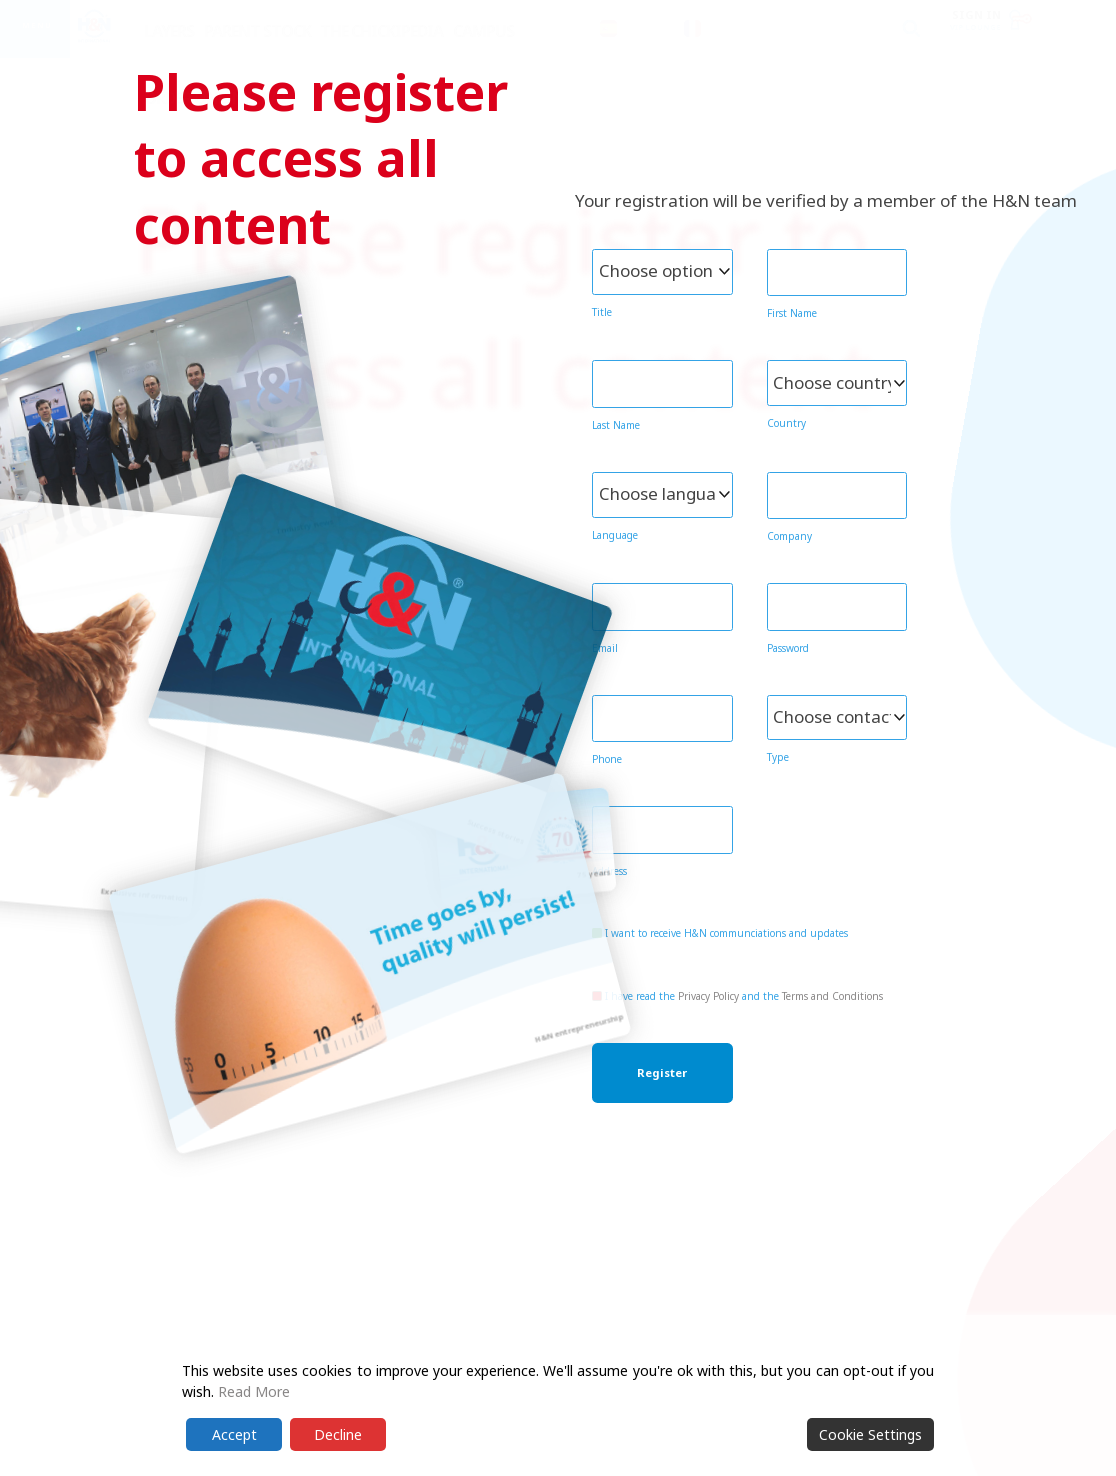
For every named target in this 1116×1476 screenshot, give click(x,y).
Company (789, 536)
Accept (234, 1434)
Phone (607, 759)
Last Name (616, 425)
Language (615, 535)
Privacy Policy (708, 996)
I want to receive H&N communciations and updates (720, 933)
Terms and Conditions (832, 996)
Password (788, 648)
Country (786, 423)
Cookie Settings (870, 1434)
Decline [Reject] (338, 1434)
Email (605, 648)
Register (662, 1072)
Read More (254, 1391)
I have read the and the (737, 996)
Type (778, 757)
